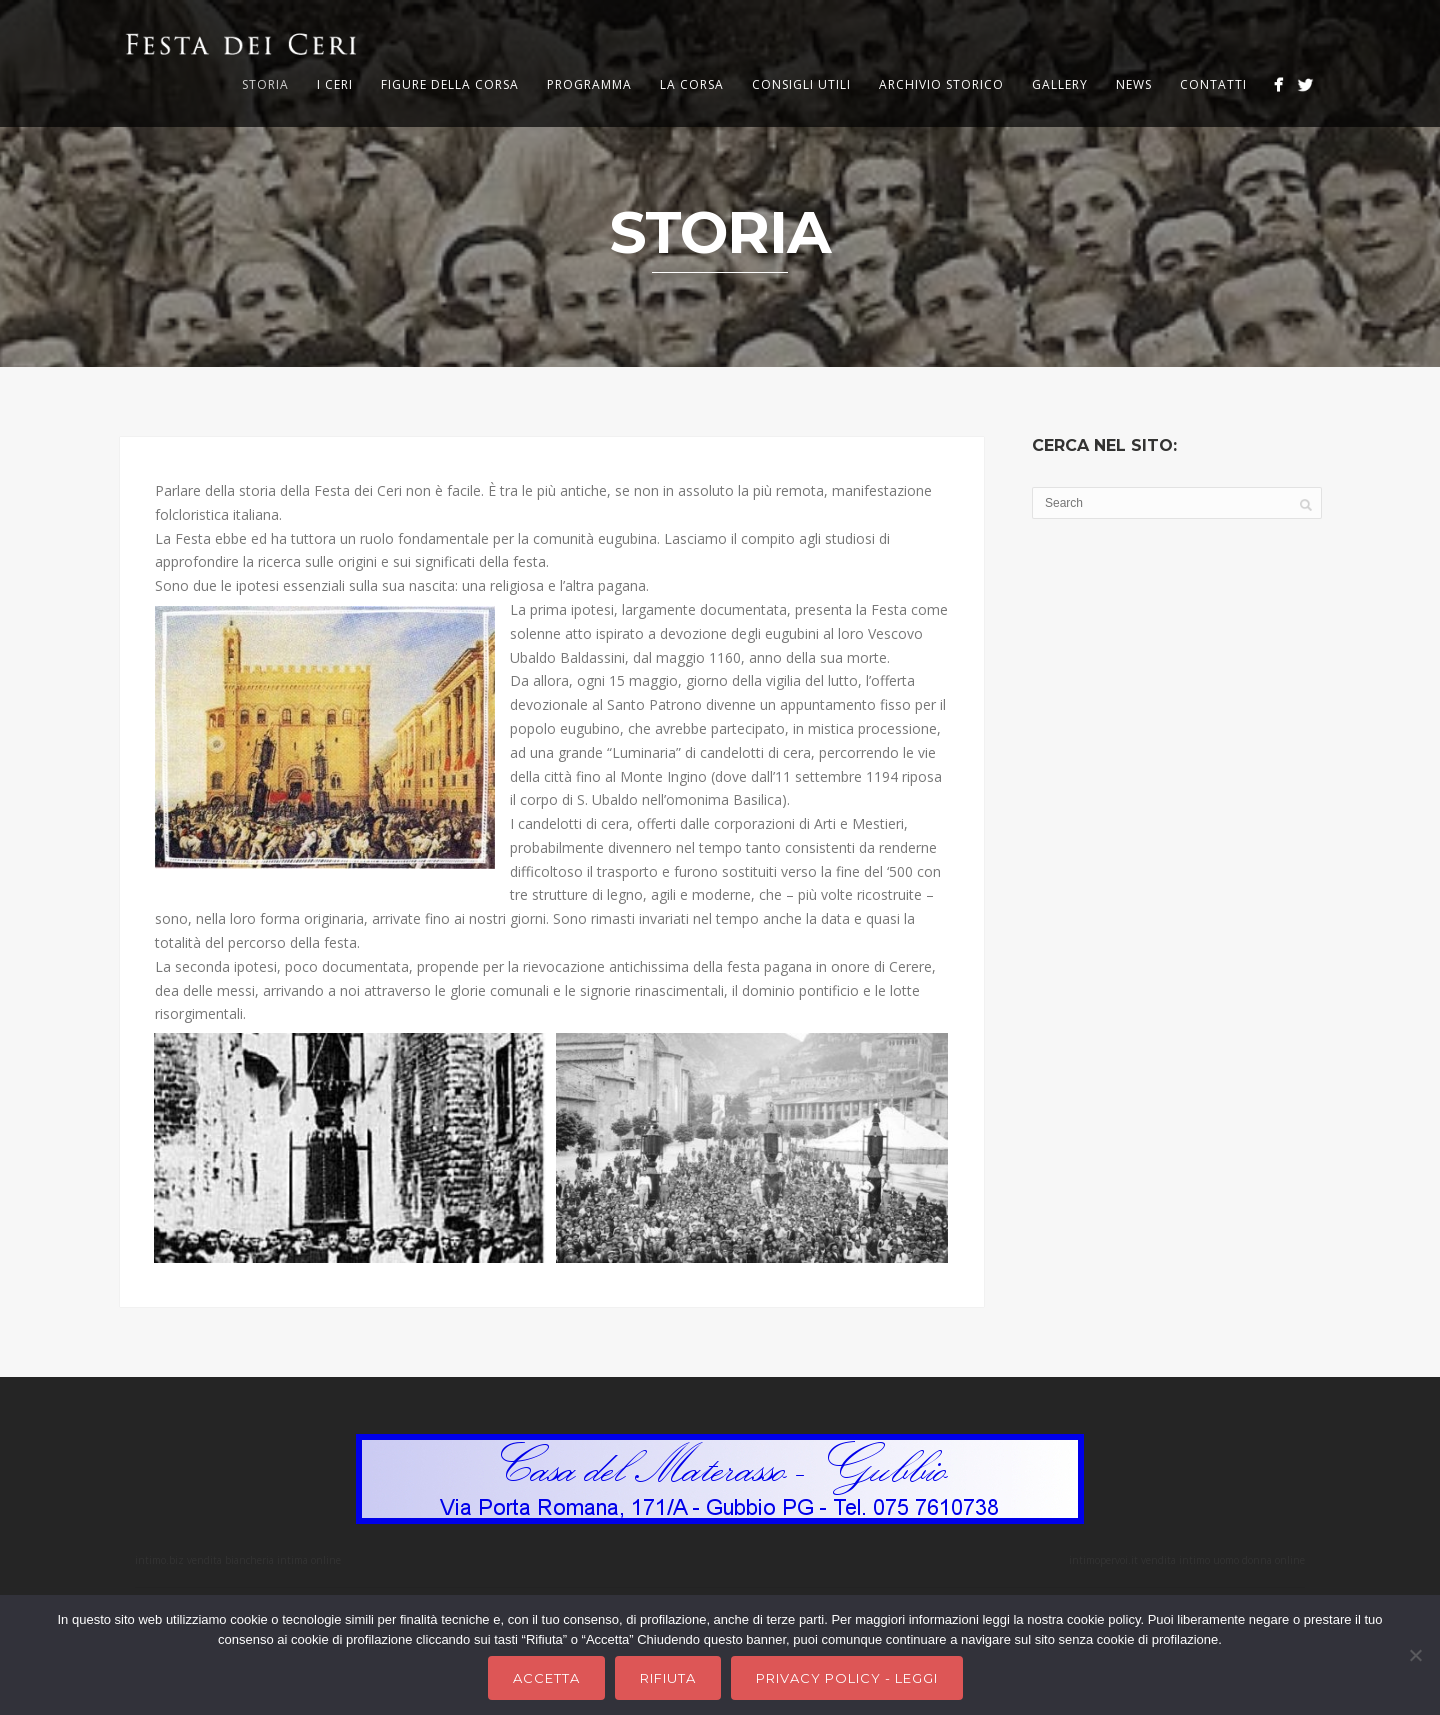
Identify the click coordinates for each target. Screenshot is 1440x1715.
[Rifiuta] (1415, 1655)
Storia (265, 84)
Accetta (546, 1678)
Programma (589, 84)
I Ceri (335, 84)
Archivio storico (941, 84)
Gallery (1060, 84)
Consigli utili (801, 84)
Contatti (1213, 84)
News (1134, 84)
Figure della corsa (450, 84)
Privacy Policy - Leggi (847, 1678)
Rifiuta (668, 1678)
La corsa (692, 84)
